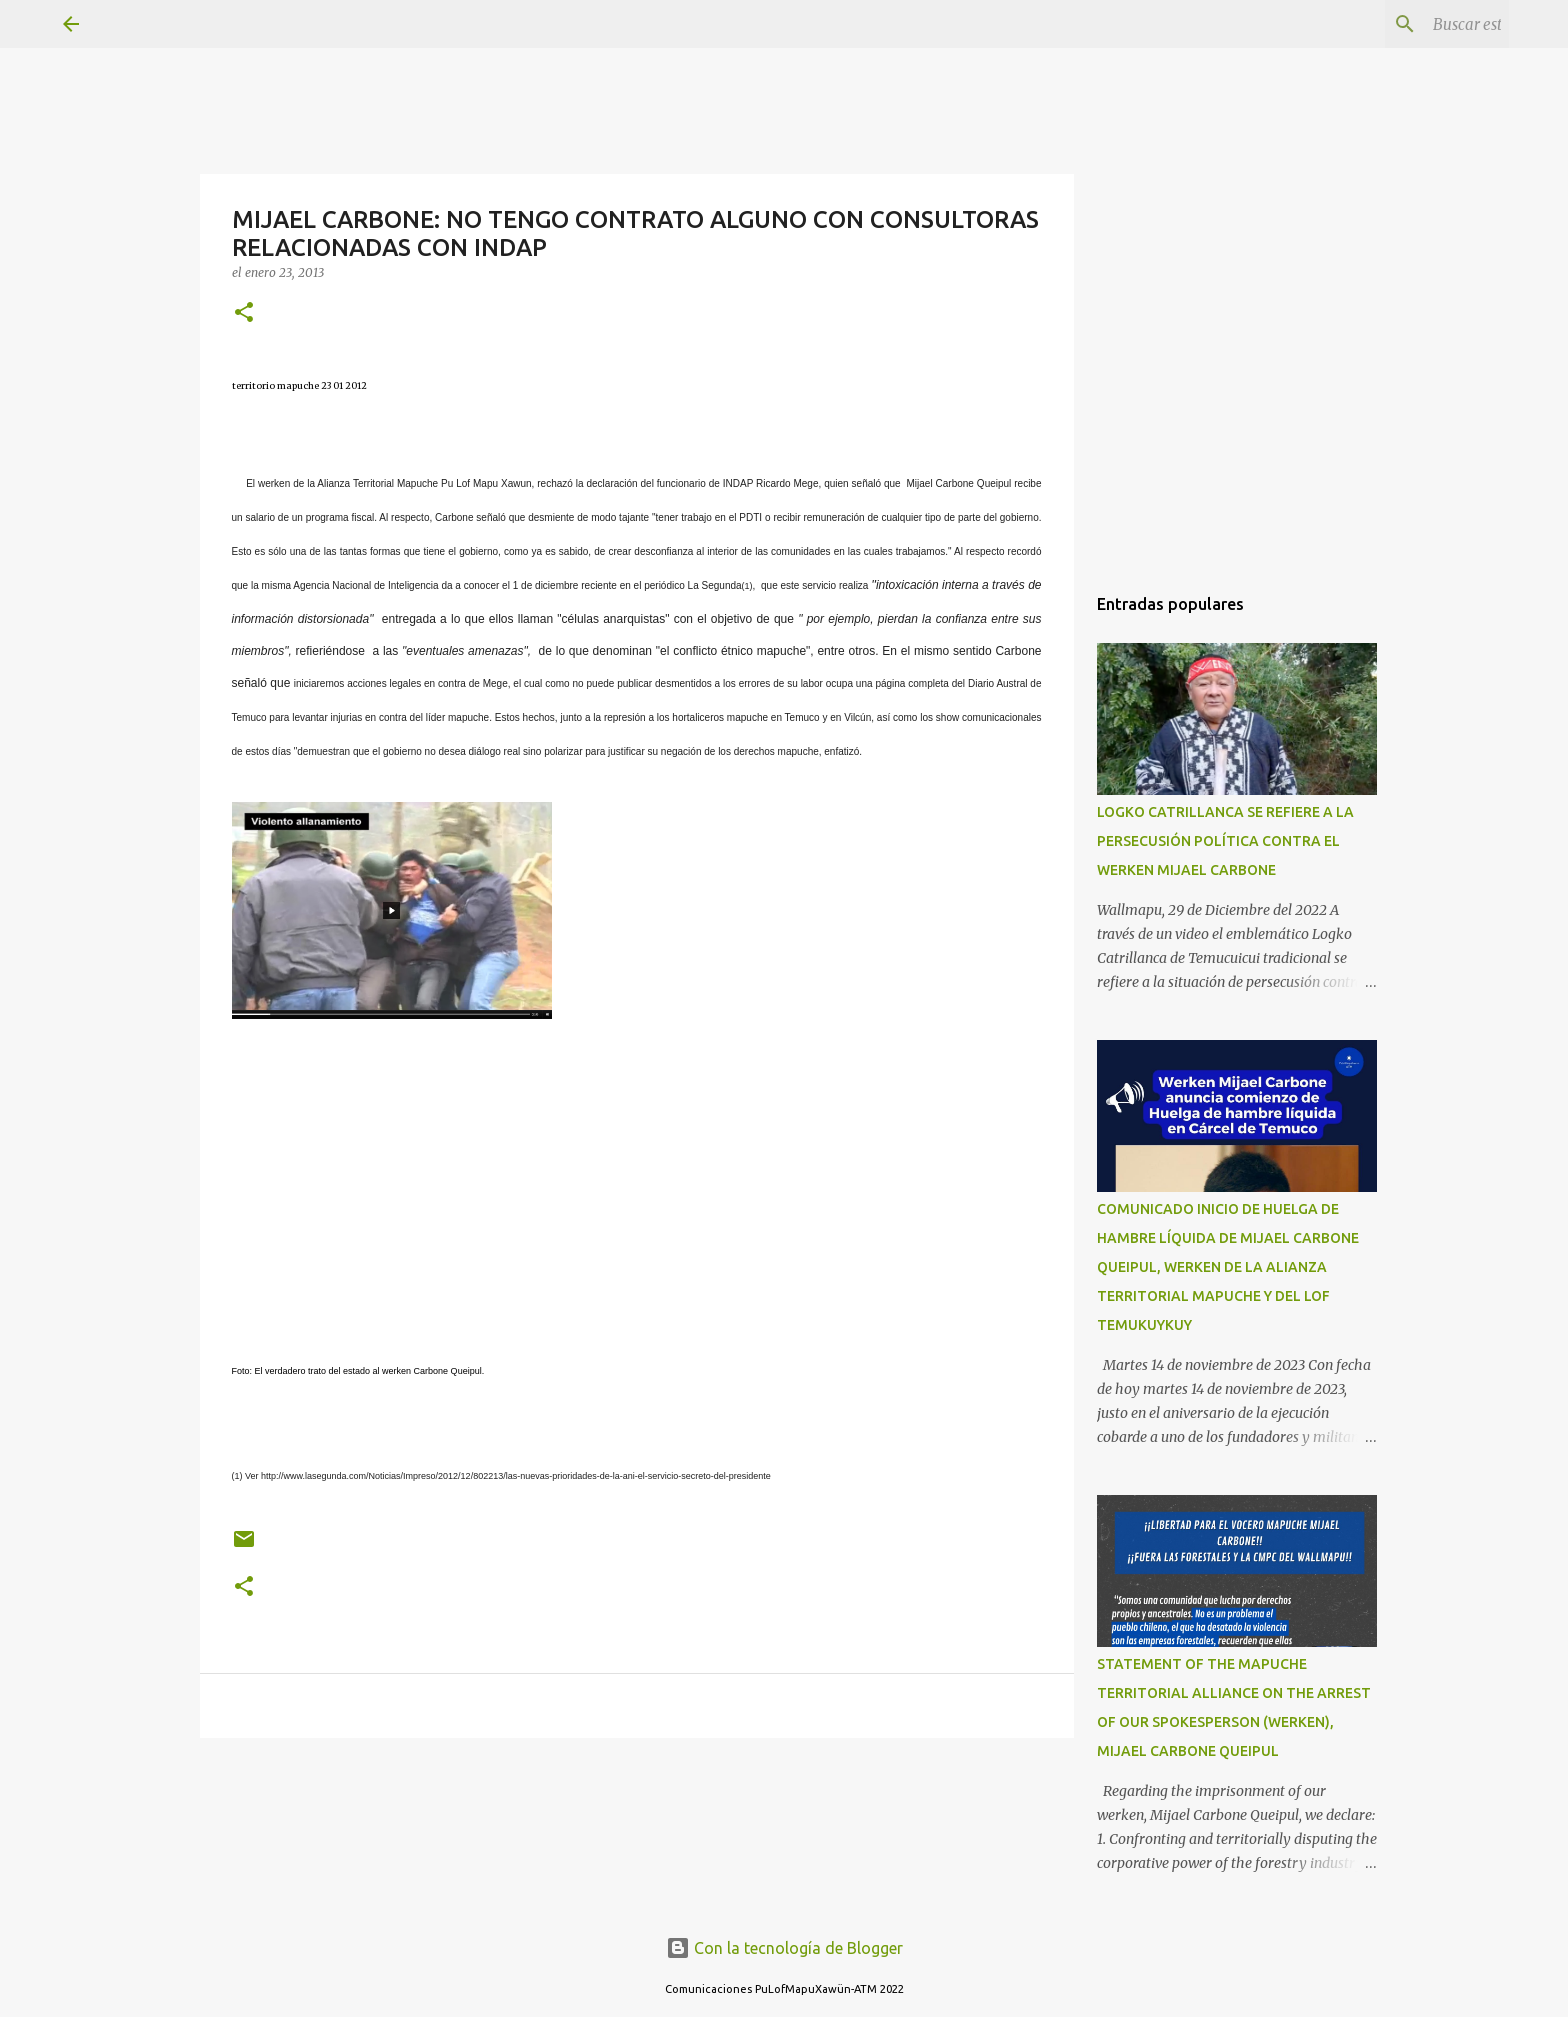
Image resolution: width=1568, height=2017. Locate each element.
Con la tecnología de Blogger (784, 1948)
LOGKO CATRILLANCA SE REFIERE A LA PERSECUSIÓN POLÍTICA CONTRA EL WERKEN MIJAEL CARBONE (1225, 841)
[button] (244, 313)
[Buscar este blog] (1404, 24)
